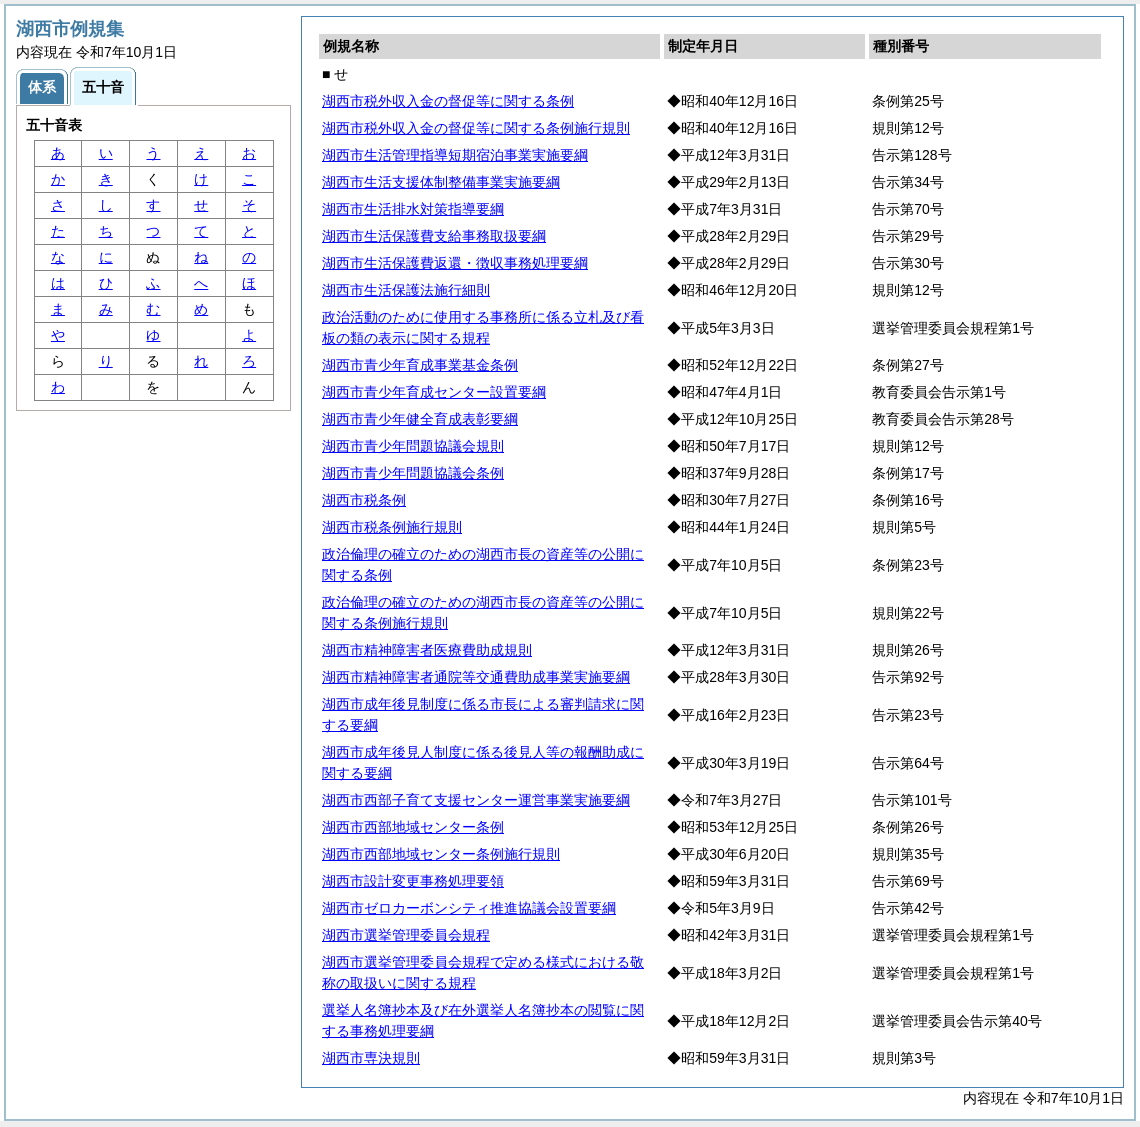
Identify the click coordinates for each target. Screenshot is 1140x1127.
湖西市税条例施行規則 (392, 527)
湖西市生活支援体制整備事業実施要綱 (441, 182)
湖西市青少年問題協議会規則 (413, 446)
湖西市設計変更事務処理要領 (413, 881)
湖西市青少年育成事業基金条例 (420, 365)
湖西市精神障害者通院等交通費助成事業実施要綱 (476, 677)
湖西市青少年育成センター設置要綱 (434, 392)
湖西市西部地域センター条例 (413, 827)
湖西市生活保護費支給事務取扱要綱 (434, 236)
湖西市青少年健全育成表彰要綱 (420, 419)
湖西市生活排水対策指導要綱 (413, 209)
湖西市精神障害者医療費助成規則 (427, 650)
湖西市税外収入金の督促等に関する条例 (448, 101)
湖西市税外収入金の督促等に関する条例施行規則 (476, 128)
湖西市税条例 (364, 500)
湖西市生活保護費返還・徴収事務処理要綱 (455, 263)
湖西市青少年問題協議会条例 (413, 473)
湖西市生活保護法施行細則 (406, 290)
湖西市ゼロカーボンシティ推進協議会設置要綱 (469, 908)
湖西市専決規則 (371, 1058)
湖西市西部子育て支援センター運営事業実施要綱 (476, 800)
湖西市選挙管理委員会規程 (406, 935)
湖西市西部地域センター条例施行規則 (441, 854)
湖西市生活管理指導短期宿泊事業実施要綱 (455, 155)
